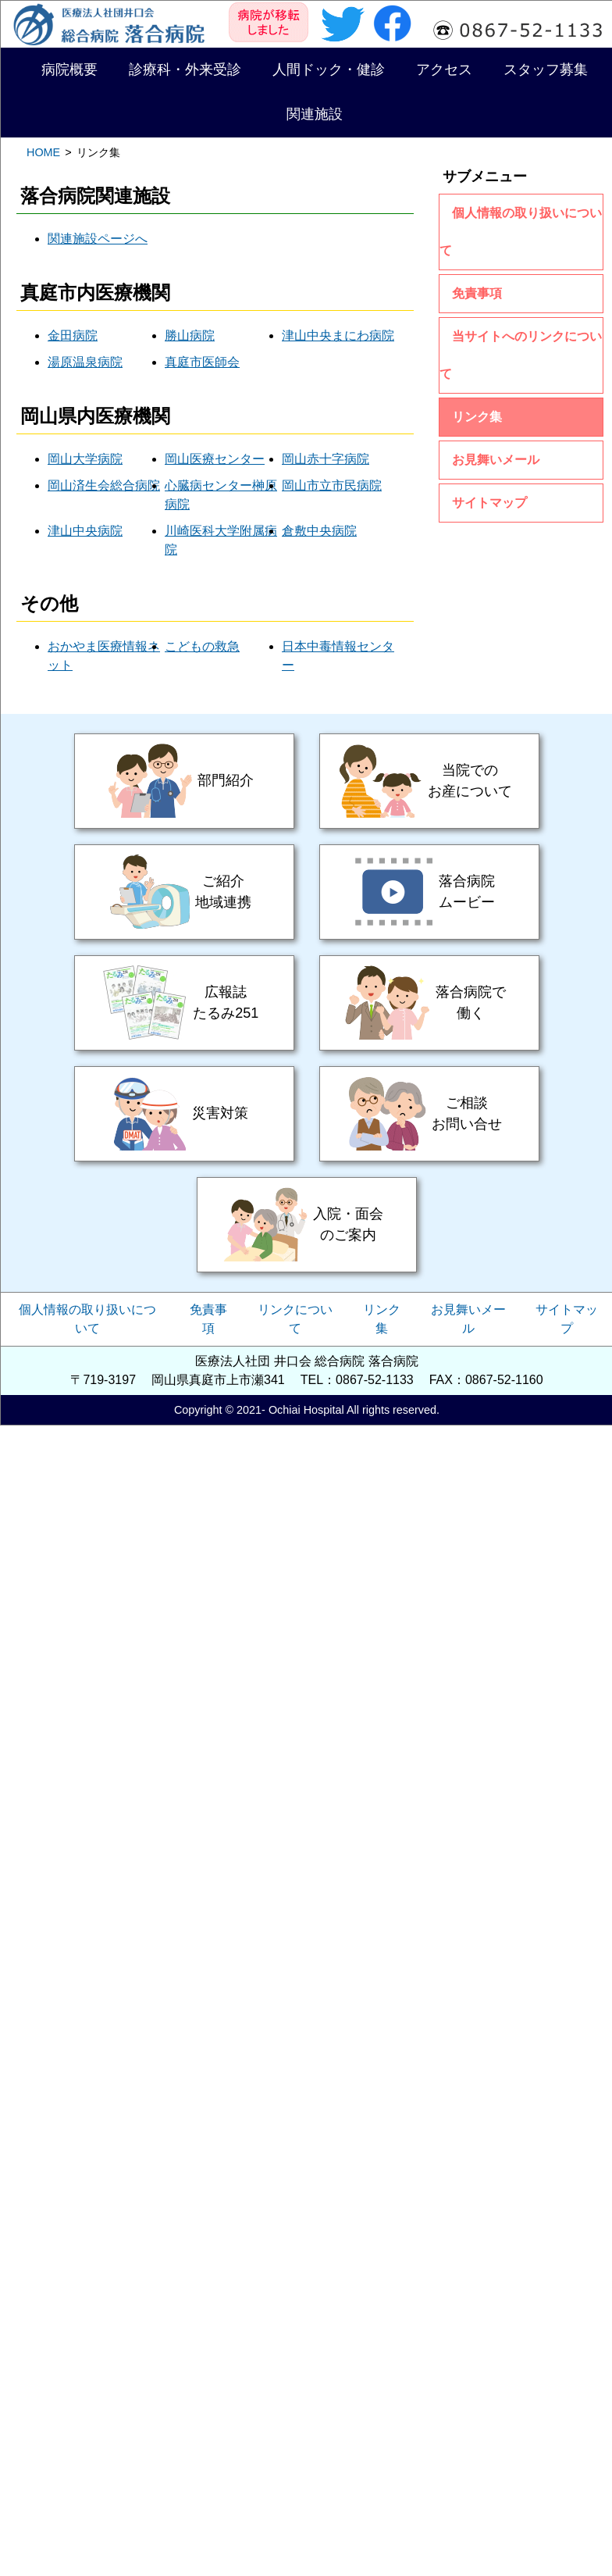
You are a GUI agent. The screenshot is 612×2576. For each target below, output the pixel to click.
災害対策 (184, 1114)
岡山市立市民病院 (332, 485)
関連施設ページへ (98, 238)
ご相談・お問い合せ (429, 1114)
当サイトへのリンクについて (520, 355)
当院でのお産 (429, 781)
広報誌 (184, 1003)
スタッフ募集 (545, 69)
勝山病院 (190, 335)
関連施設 (314, 114)
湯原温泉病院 (85, 362)
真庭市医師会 (202, 362)
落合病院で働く (429, 1003)
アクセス (444, 69)
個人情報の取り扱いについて (520, 231)
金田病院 (73, 335)
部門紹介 (184, 781)
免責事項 (477, 293)
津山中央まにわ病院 (338, 335)
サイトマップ (489, 502)
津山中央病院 (85, 530)
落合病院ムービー (429, 892)
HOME (43, 152)
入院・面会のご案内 (306, 1225)
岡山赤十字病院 (325, 459)
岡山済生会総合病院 (104, 485)
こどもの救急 (202, 646)
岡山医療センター (215, 459)
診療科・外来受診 (185, 69)
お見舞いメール (495, 459)
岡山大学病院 (85, 459)
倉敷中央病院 (319, 530)
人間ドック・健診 (328, 69)
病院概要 (69, 69)
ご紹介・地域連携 (184, 892)
